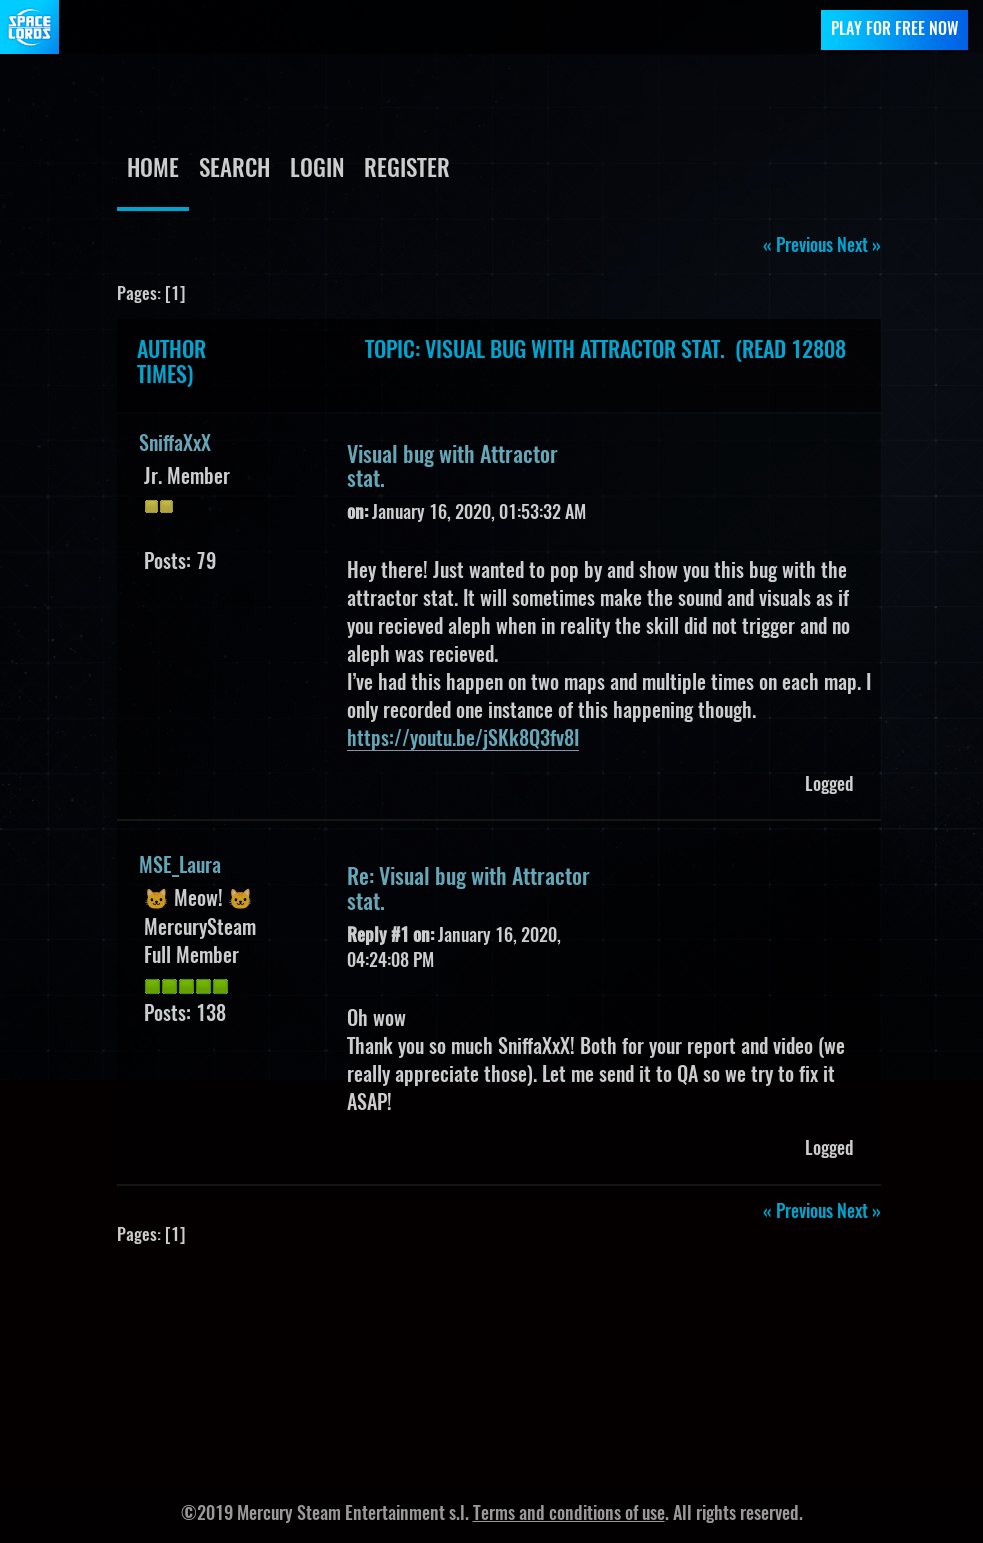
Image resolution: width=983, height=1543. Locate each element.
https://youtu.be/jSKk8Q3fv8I (463, 740)
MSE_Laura (180, 867)
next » (859, 247)
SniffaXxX (175, 445)
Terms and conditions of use (569, 1515)
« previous (798, 247)
